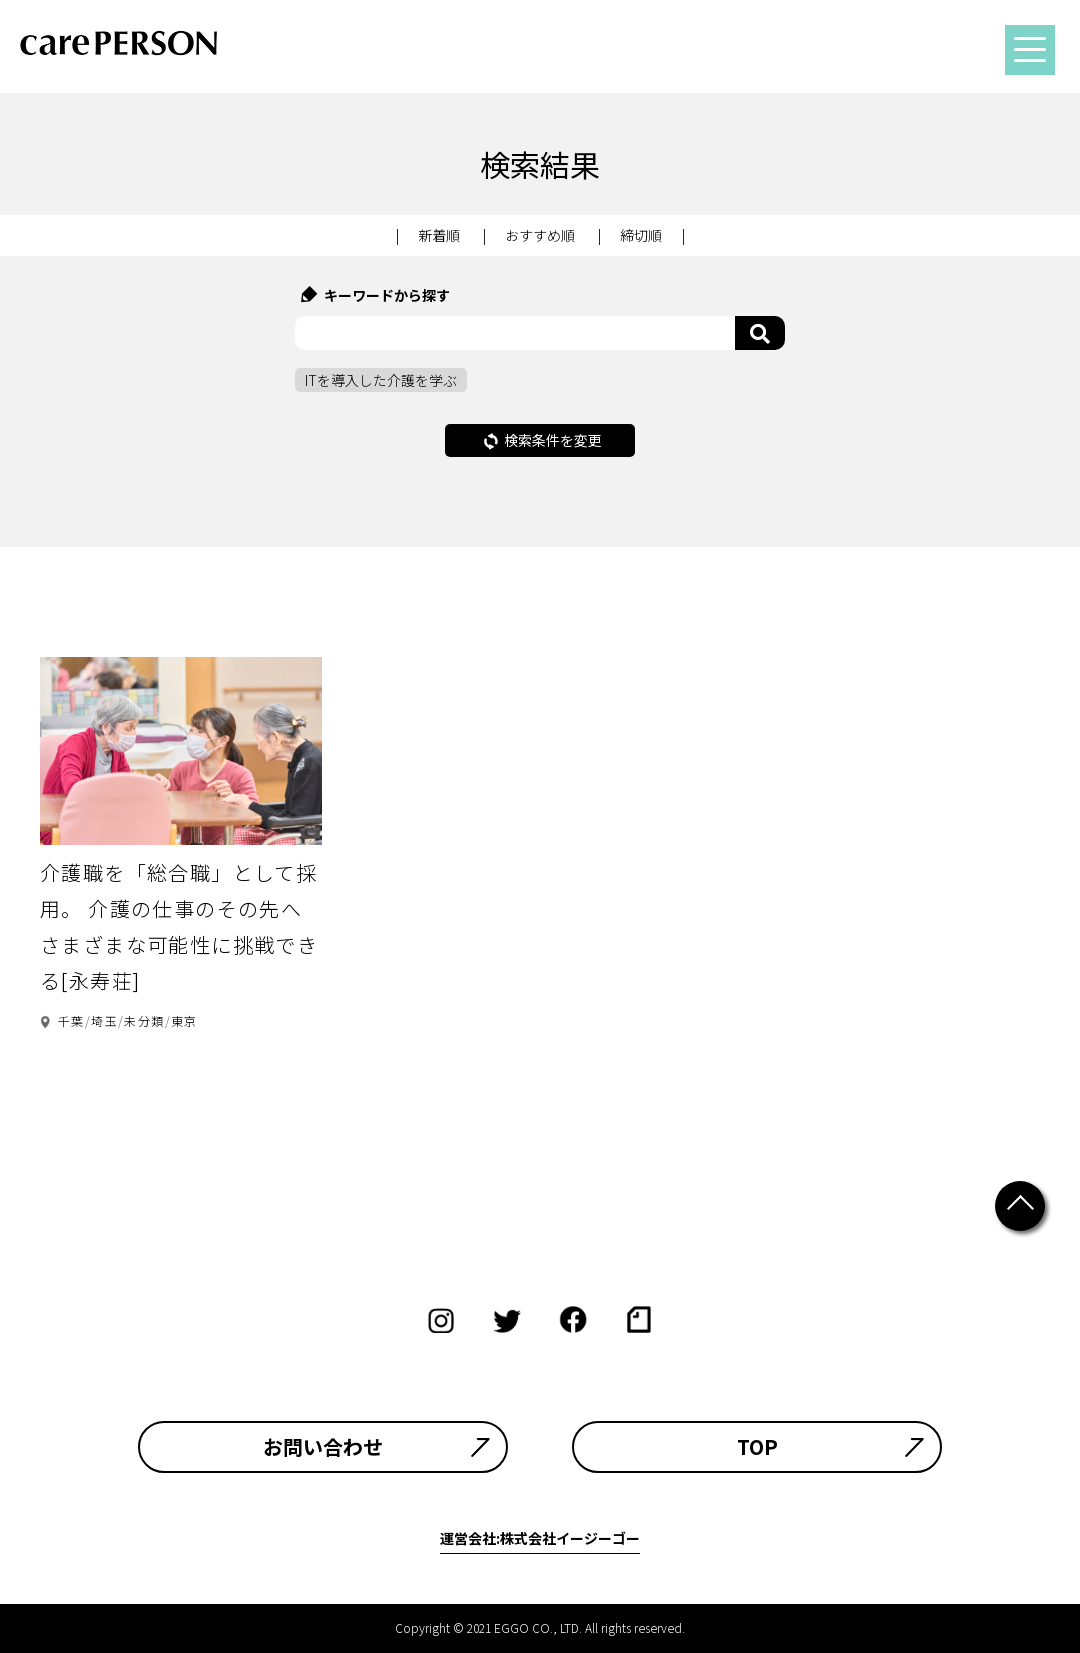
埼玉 (104, 1020)
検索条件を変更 (543, 440)
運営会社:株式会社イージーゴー (540, 1538)
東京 (184, 1020)
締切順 (641, 235)
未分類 (144, 1020)
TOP (757, 1447)
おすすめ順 (540, 235)
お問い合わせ (323, 1447)
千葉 (71, 1020)
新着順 (439, 235)
